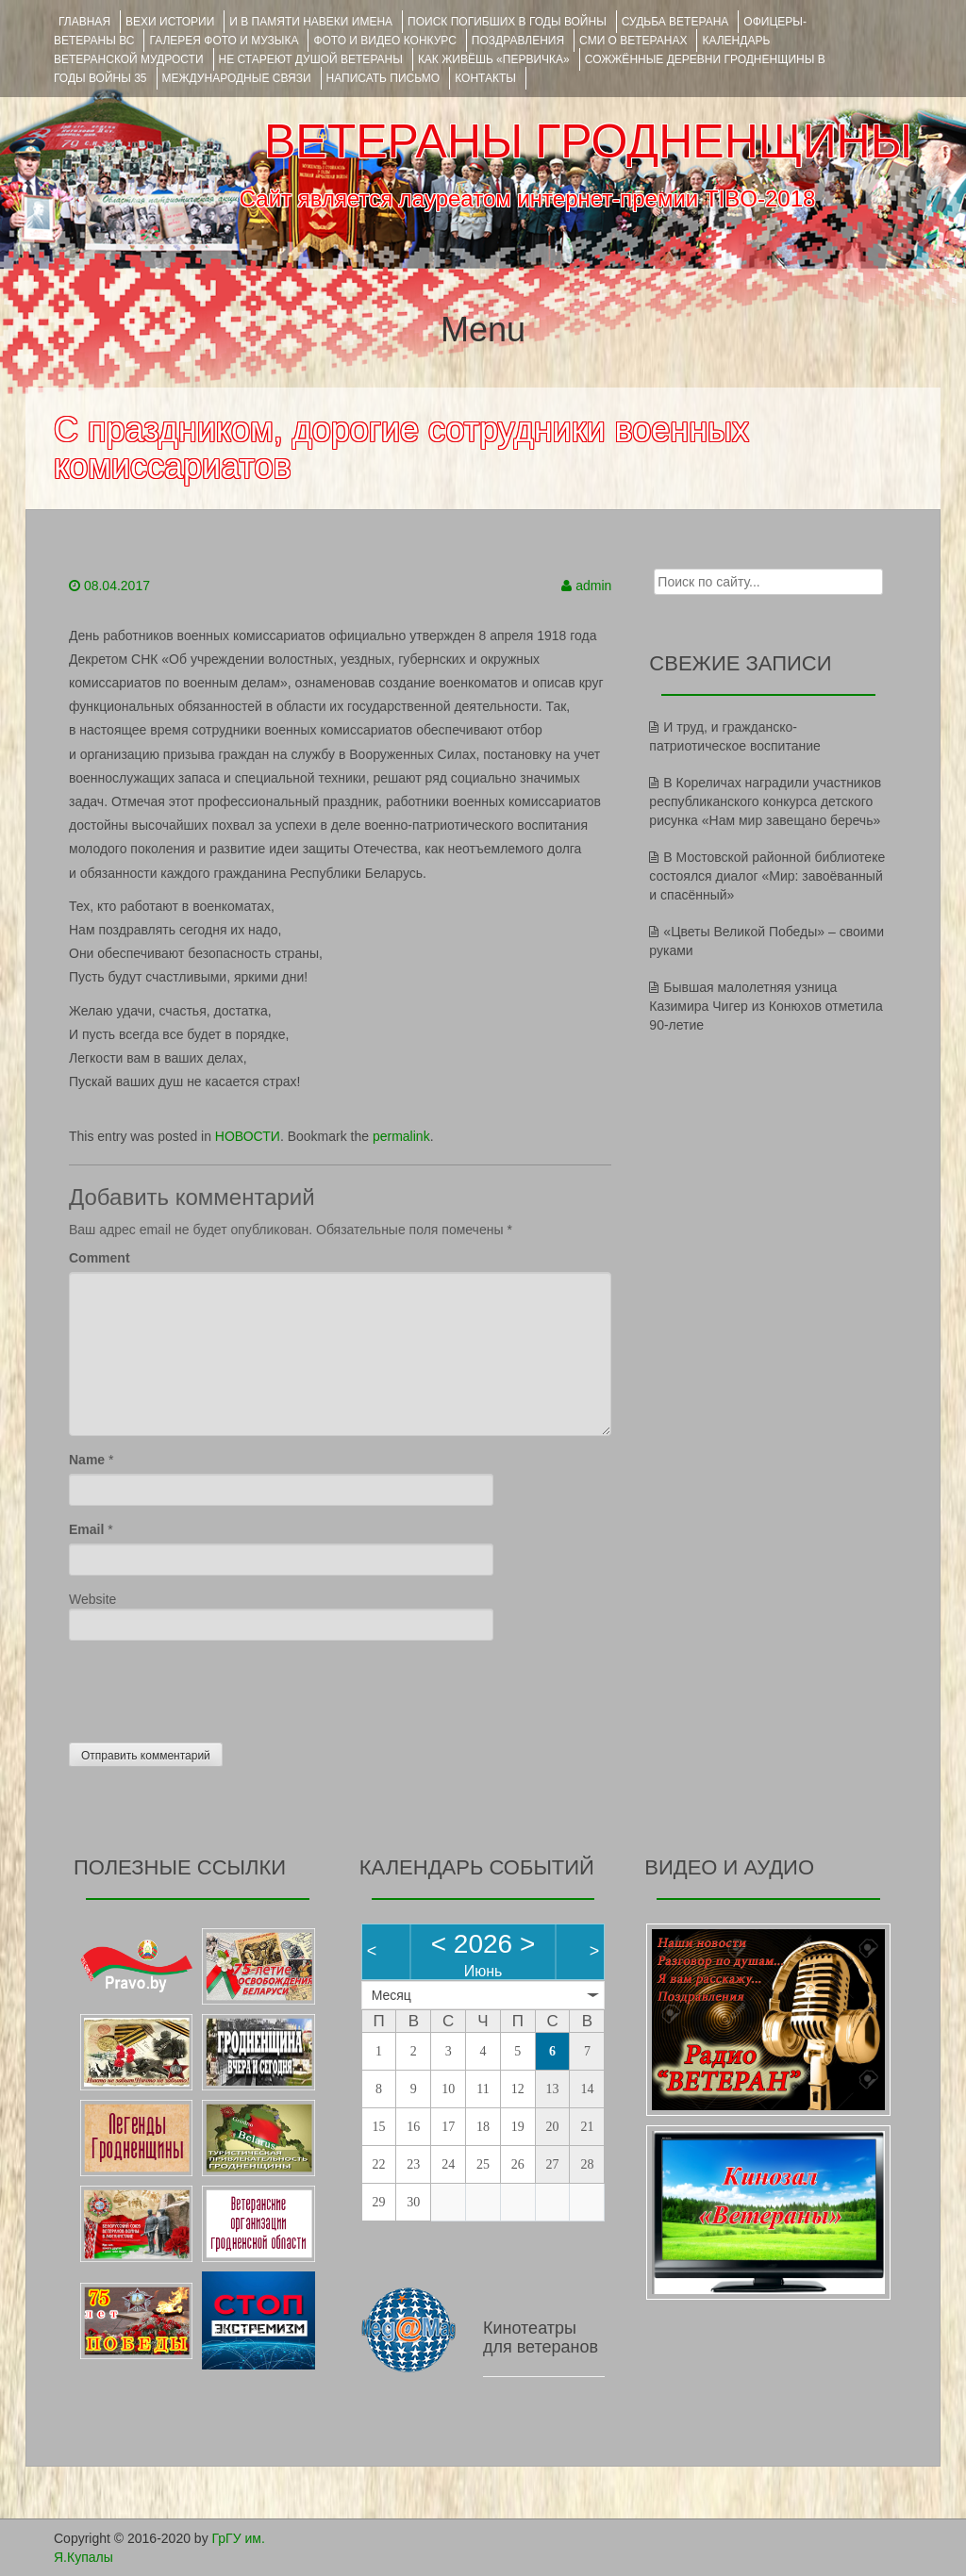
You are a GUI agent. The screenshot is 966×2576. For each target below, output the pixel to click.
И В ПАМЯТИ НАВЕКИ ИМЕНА (310, 21)
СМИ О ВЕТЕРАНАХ (633, 40)
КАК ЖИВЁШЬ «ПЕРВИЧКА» (494, 59)
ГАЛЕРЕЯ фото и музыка (223, 40)
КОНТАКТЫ (485, 78)
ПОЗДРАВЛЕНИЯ (518, 40)
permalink (401, 1136)
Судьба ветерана (675, 21)
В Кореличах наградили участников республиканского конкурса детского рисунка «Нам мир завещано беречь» (765, 801)
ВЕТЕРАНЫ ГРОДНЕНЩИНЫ (588, 141)
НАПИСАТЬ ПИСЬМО (383, 78)
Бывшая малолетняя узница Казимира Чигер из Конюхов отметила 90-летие (765, 1006)
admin (593, 585)
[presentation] (212, 1687)
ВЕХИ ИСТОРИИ (169, 21)
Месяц (391, 1995)
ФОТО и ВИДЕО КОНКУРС (384, 40)
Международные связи (236, 78)
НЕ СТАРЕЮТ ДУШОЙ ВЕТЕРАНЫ (311, 59)
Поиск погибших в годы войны (507, 21)
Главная (84, 21)
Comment (99, 1257)
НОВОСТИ (247, 1136)
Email (86, 1529)
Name (87, 1459)
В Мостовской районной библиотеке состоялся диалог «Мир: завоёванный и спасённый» (767, 876)
